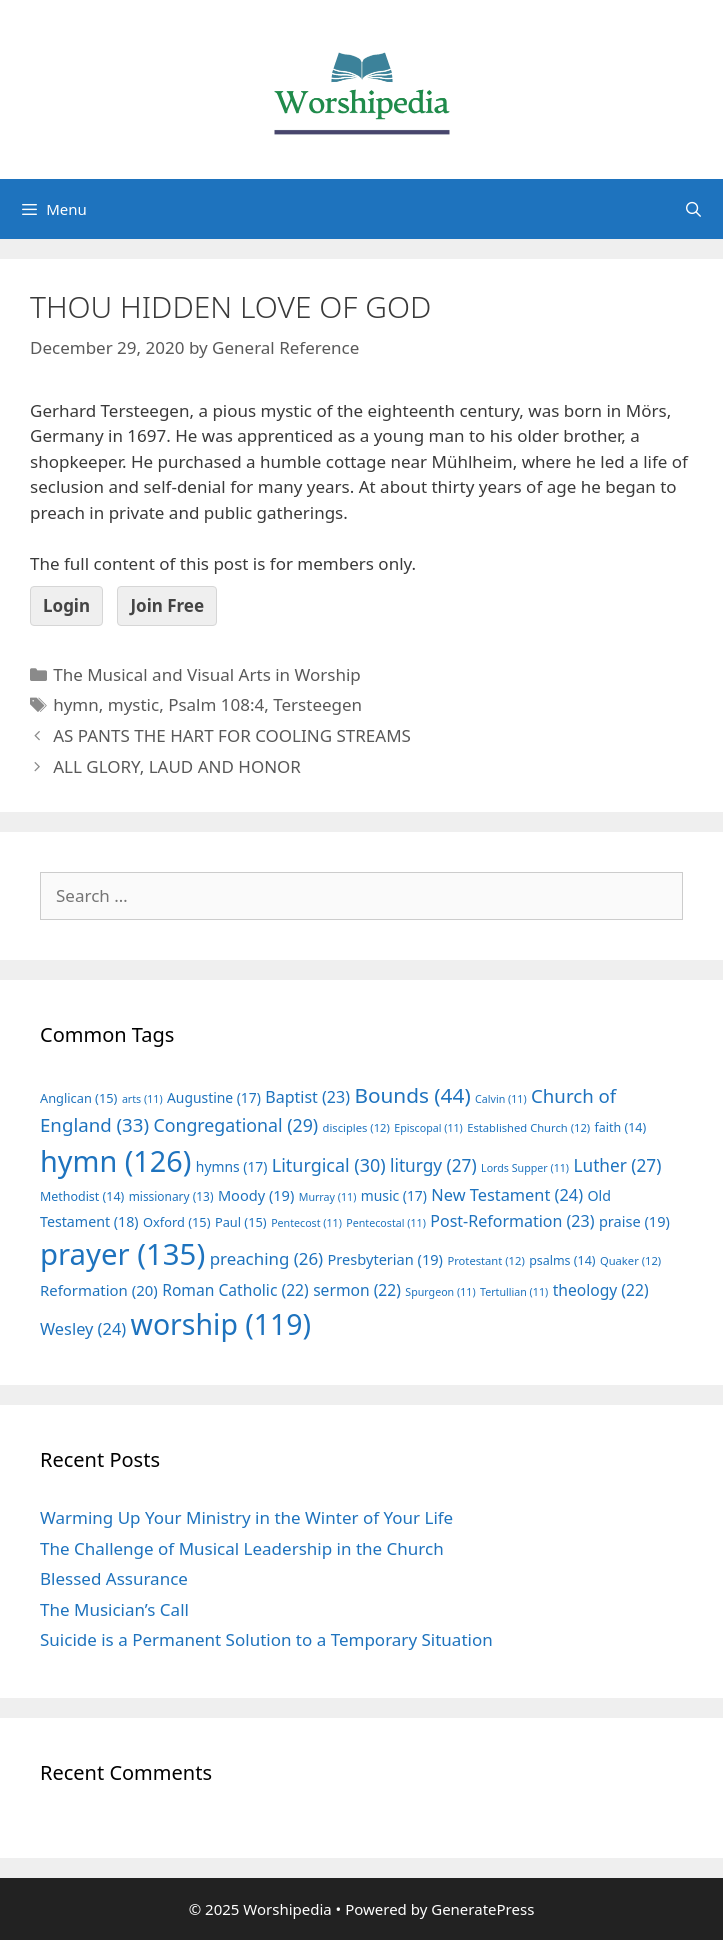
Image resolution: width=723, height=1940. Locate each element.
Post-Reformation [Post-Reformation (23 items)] (512, 1221)
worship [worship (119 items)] (221, 1324)
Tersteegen (317, 704)
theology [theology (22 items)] (601, 1290)
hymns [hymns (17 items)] (232, 1166)
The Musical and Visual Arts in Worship (207, 674)
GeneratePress (482, 1909)
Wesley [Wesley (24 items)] (83, 1329)
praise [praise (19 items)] (634, 1221)
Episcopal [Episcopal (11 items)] (428, 1128)
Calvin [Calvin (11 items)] (501, 1099)
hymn (76, 704)
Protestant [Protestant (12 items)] (485, 1260)
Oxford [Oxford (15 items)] (176, 1222)
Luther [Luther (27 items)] (617, 1165)
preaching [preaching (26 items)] (267, 1258)
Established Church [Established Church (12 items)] (528, 1127)
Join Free (167, 605)
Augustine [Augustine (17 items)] (214, 1097)
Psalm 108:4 (216, 704)
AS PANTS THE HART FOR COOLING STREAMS (232, 735)
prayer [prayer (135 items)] (122, 1254)
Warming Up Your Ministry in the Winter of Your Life (246, 1517)
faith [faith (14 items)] (621, 1127)
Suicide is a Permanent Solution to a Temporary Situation (266, 1639)
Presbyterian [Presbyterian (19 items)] (385, 1259)
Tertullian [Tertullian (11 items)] (514, 1292)
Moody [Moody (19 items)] (256, 1195)
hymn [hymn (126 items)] (115, 1160)
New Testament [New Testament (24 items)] (507, 1195)
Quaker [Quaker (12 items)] (630, 1260)
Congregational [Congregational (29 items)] (235, 1125)
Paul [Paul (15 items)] (241, 1222)
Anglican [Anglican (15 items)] (78, 1098)
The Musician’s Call (114, 1609)
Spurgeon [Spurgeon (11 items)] (440, 1292)
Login (66, 605)
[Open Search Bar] (693, 209)
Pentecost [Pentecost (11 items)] (306, 1223)
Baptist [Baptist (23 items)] (307, 1097)
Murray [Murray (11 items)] (328, 1197)
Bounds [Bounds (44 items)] (412, 1095)
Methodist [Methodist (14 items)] (82, 1196)
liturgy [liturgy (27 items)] (433, 1165)
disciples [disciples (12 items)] (356, 1127)
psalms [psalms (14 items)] (562, 1260)
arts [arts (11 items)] (142, 1099)
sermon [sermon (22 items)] (357, 1290)
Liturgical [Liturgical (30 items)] (329, 1165)
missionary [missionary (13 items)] (171, 1196)
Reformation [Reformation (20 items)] (99, 1290)
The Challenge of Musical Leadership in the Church (242, 1548)
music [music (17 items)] (394, 1195)
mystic (133, 704)
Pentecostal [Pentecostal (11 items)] (386, 1223)
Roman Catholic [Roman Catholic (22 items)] (235, 1290)
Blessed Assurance (114, 1578)
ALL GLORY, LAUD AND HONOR (177, 766)
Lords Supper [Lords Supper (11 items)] (525, 1168)
